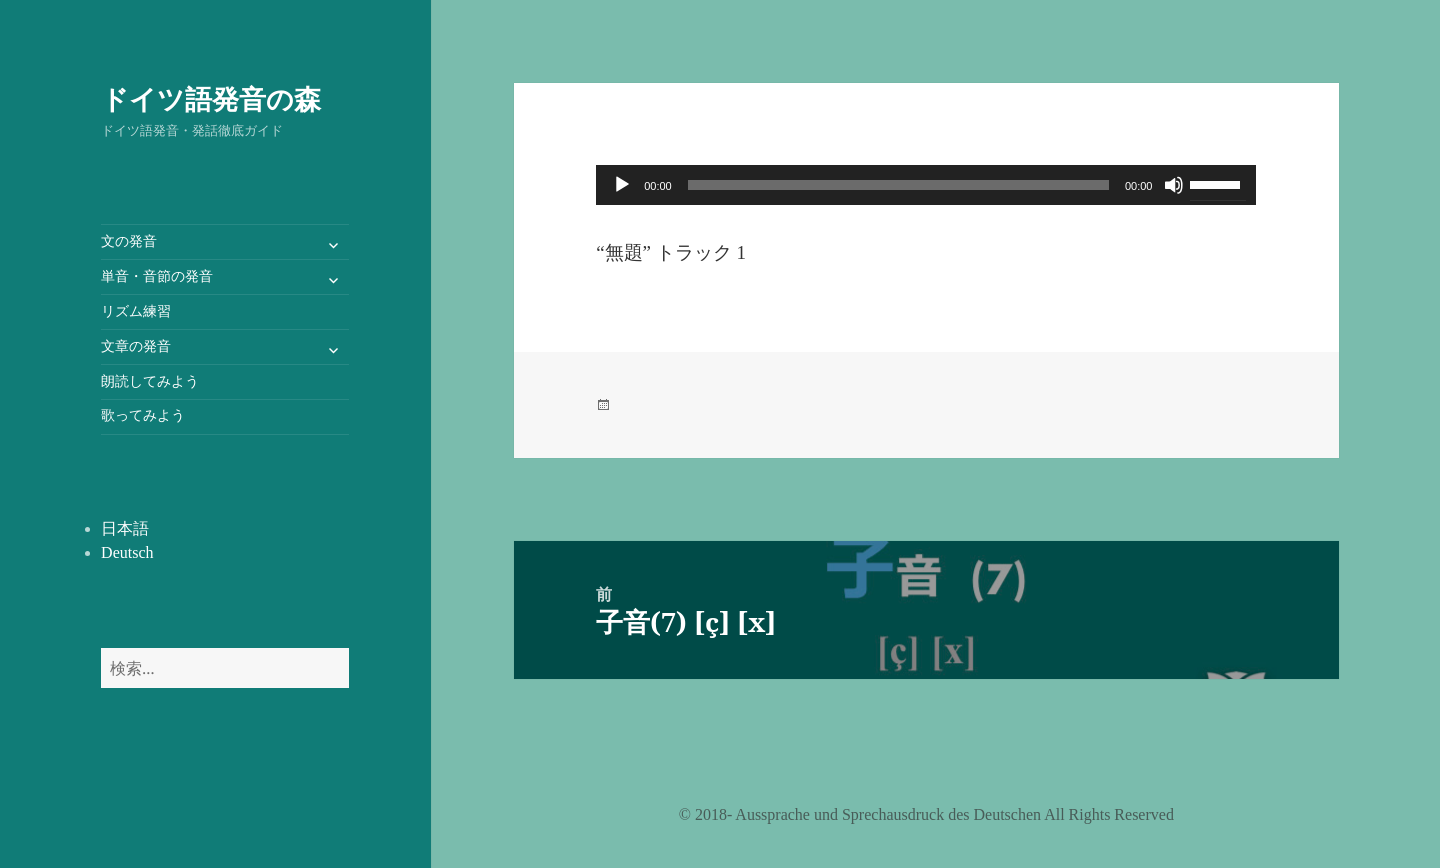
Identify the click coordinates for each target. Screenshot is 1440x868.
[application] (926, 185)
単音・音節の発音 (157, 276)
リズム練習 (136, 311)
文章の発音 (136, 346)
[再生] (622, 185)
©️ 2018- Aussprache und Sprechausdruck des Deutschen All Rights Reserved (926, 814)
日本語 (125, 528)
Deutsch (127, 552)
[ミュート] (1174, 185)
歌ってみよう (143, 415)
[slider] (898, 185)
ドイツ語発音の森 (211, 98)
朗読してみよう (150, 381)
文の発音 (129, 241)
